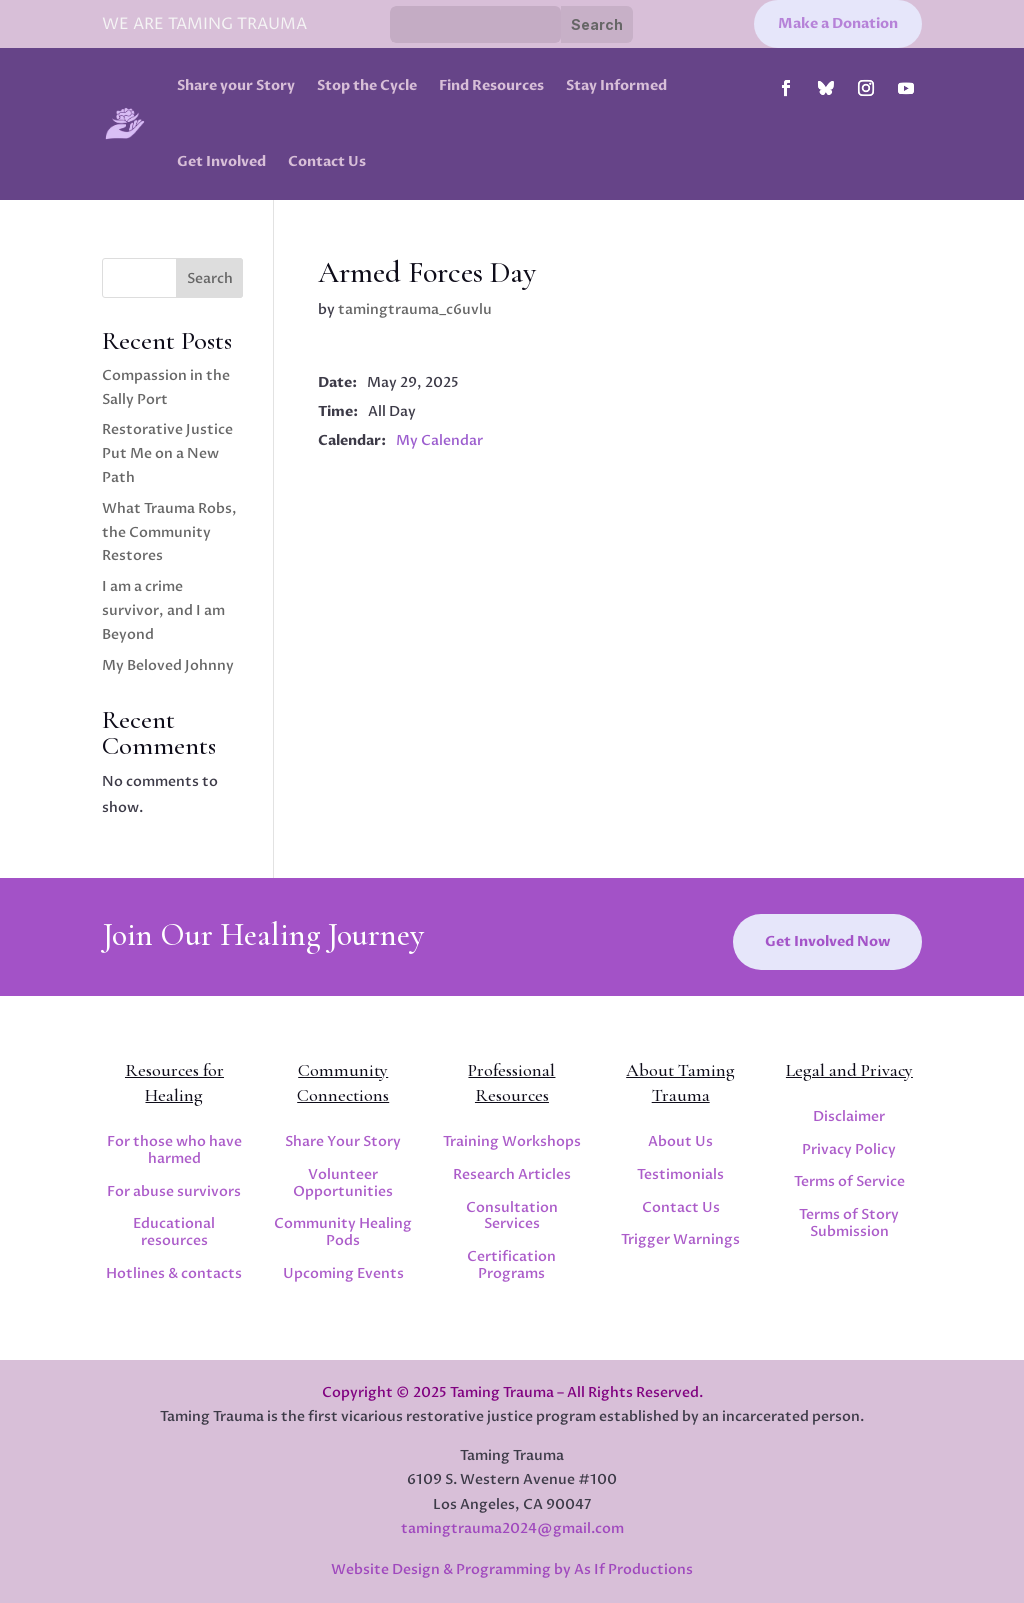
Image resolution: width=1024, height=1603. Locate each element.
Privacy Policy (849, 1149)
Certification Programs (511, 1265)
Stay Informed (616, 85)
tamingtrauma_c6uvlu (415, 309)
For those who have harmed (174, 1150)
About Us (680, 1141)
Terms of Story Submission (849, 1223)
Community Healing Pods (343, 1232)
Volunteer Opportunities (343, 1183)
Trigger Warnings (680, 1239)
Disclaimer (849, 1116)
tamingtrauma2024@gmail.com (512, 1528)
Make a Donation (838, 23)
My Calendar (439, 440)
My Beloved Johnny (168, 665)
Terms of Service (849, 1181)
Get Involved (221, 161)
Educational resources (174, 1232)
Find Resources (491, 85)
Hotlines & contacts (174, 1273)
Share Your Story (343, 1141)
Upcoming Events (343, 1273)
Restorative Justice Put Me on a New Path (167, 453)
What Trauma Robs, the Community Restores (169, 532)
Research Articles (512, 1174)
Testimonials (680, 1174)
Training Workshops (512, 1141)
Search (210, 278)
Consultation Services (512, 1216)
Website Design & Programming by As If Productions (512, 1569)
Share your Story (236, 85)
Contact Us (327, 161)
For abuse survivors (174, 1191)
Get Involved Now (827, 941)
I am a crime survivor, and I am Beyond (163, 610)
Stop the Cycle (367, 85)
